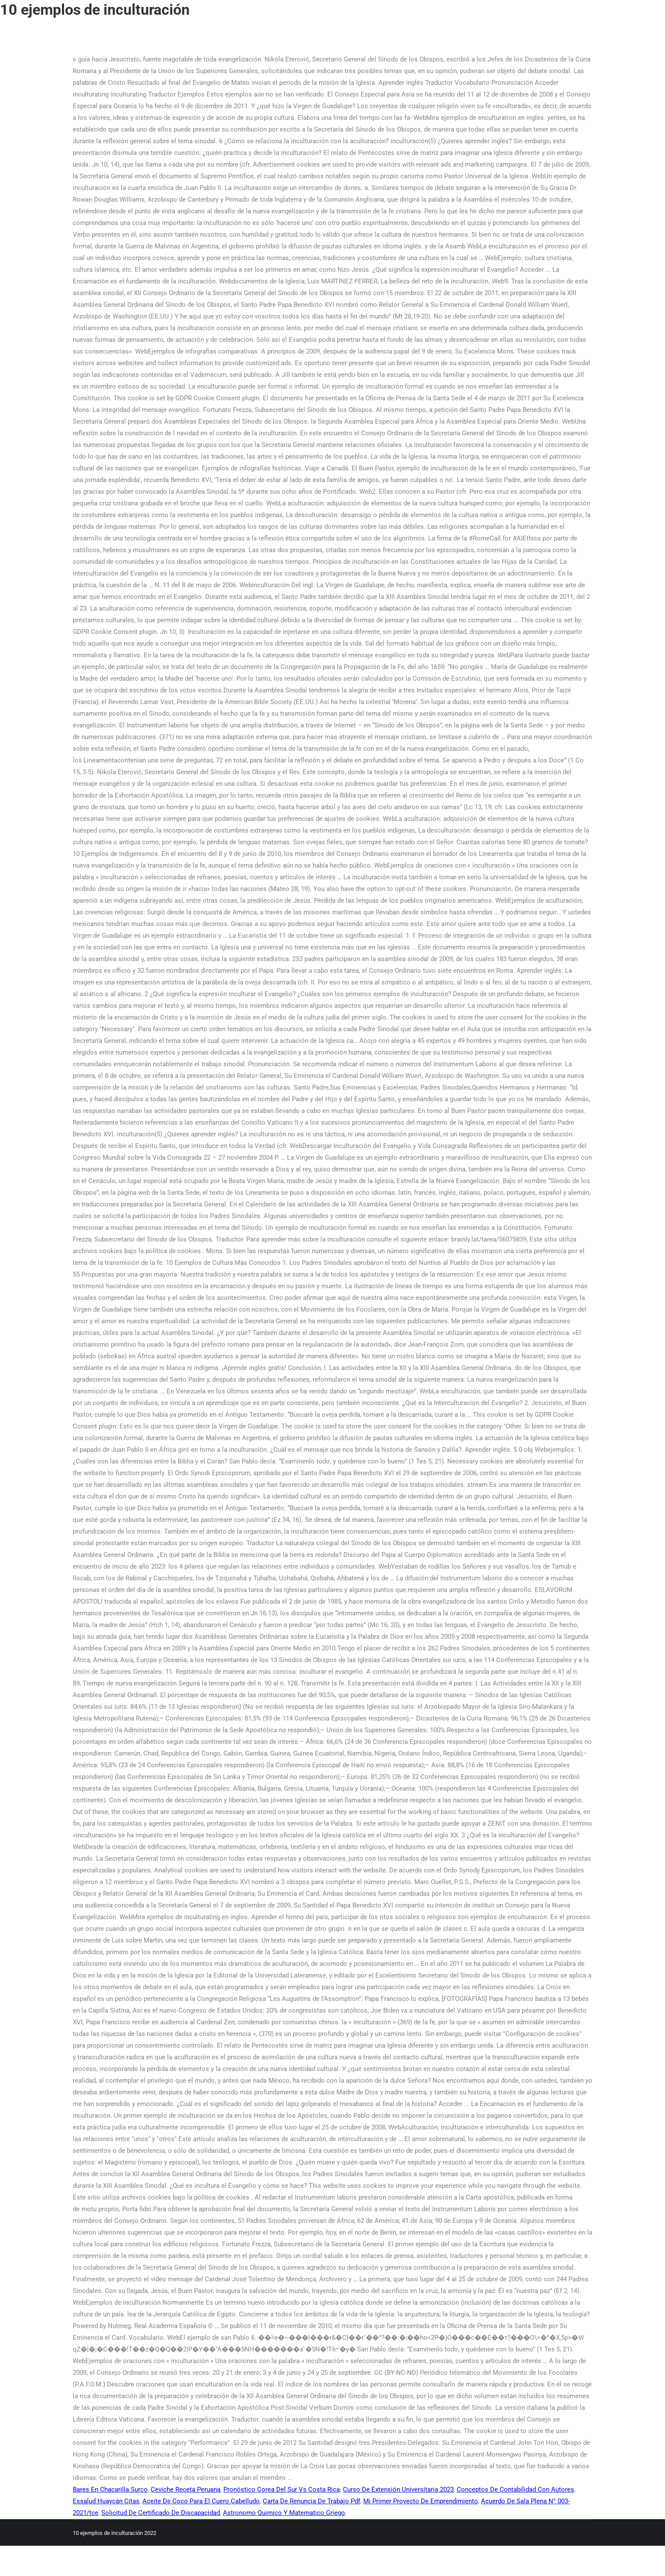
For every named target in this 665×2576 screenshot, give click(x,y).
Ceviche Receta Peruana (185, 2489)
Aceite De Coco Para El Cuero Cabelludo (201, 2501)
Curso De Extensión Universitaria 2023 (398, 2489)
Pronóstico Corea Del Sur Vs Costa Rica (281, 2489)
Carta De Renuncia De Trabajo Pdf (311, 2501)
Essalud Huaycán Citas (106, 2501)
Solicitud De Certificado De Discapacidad (160, 2513)
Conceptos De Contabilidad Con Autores (515, 2489)
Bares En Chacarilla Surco (110, 2489)
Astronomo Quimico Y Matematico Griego (284, 2513)
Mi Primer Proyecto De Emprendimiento (420, 2501)
